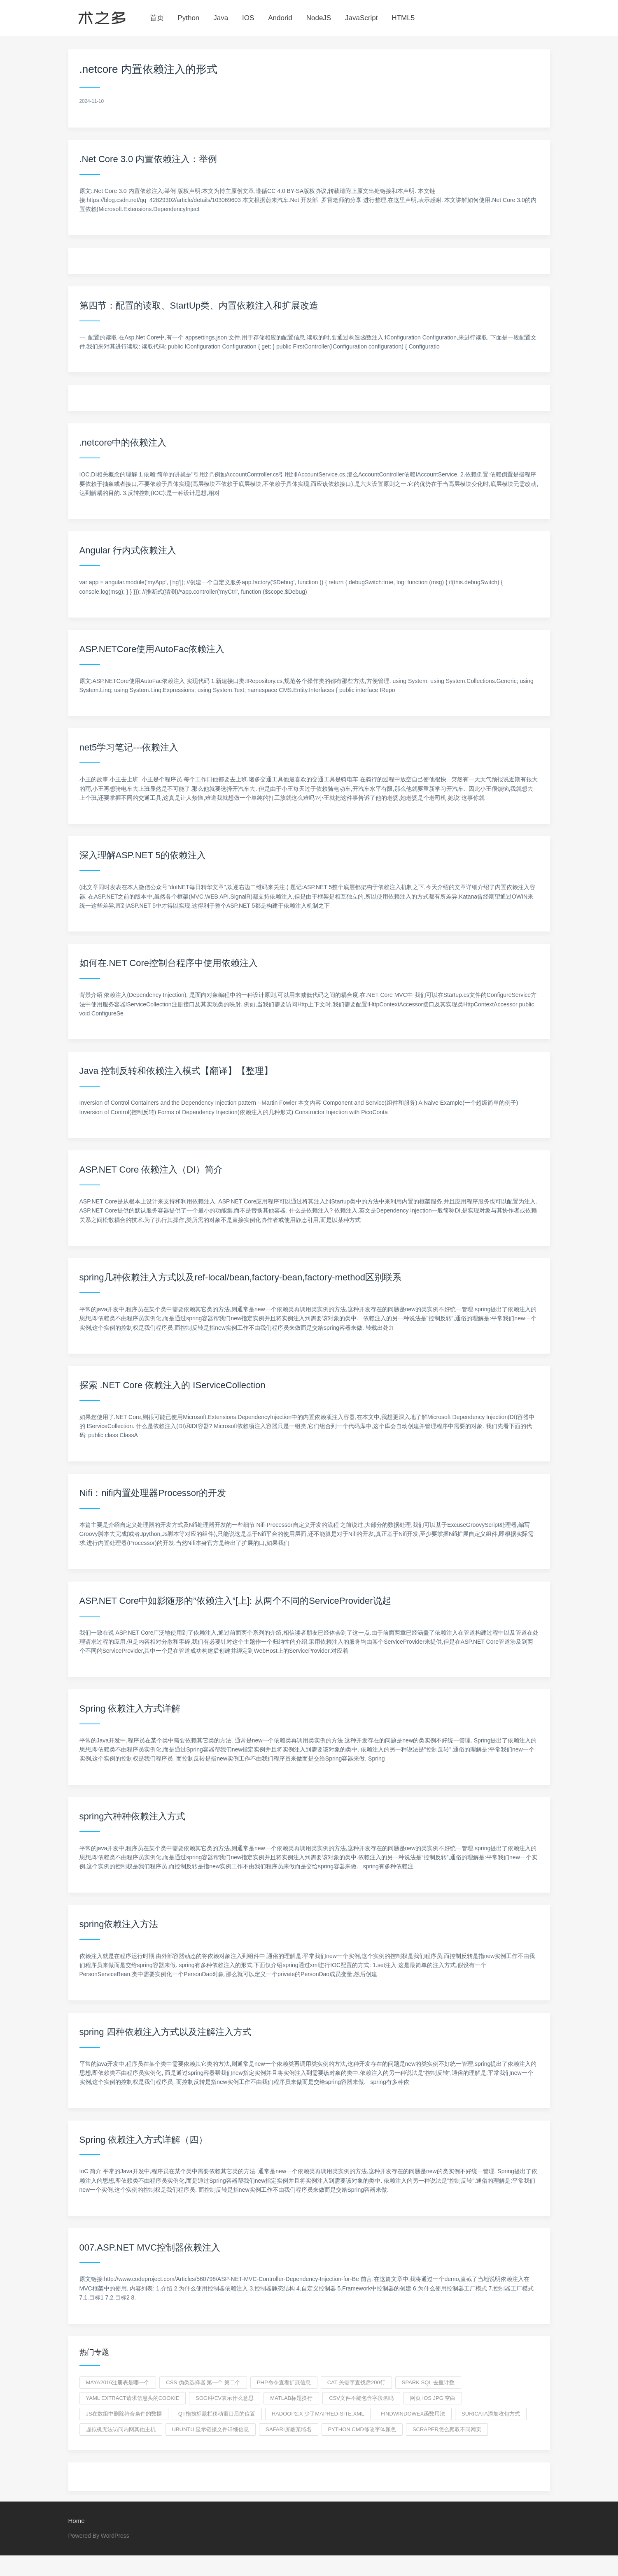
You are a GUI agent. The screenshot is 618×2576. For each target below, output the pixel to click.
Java (220, 18)
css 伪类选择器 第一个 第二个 (203, 2382)
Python (188, 18)
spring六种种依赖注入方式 (132, 1816)
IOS (248, 18)
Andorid (280, 18)
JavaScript (361, 18)
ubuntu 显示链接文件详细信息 (211, 2429)
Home (76, 2520)
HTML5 (403, 18)
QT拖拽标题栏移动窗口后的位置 (216, 2414)
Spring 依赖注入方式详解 (130, 1708)
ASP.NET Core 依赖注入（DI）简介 (151, 1169)
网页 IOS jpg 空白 (433, 2398)
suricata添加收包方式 (491, 2414)
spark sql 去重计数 (428, 2382)
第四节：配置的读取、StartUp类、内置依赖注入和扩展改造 (199, 305)
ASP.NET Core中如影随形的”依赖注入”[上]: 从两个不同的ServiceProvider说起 (235, 1601)
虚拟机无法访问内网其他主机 (121, 2429)
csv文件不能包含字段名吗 (361, 2398)
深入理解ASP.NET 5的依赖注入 (142, 855)
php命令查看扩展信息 (284, 2382)
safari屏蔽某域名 (288, 2429)
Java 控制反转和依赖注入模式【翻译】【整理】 (176, 1071)
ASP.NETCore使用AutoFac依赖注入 (152, 649)
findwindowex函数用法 (412, 2414)
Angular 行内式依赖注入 (128, 550)
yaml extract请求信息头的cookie (133, 2398)
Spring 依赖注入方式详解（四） (143, 2140)
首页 (157, 18)
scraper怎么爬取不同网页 (447, 2429)
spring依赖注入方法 (119, 1924)
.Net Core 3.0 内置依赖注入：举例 (148, 159)
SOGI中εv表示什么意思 (225, 2398)
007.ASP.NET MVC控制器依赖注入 (150, 2247)
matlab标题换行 (291, 2398)
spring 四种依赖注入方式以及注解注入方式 (165, 2032)
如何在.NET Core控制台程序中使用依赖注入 (168, 963)
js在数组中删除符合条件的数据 (124, 2414)
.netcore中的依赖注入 (123, 442)
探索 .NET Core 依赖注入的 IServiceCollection (172, 1385)
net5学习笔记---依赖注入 (129, 747)
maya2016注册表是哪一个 (118, 2382)
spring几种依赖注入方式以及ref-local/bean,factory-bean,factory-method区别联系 (240, 1277)
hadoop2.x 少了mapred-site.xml (318, 2414)
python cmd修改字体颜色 (362, 2429)
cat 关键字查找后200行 (356, 2382)
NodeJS (318, 18)
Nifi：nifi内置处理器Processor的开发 (152, 1493)
